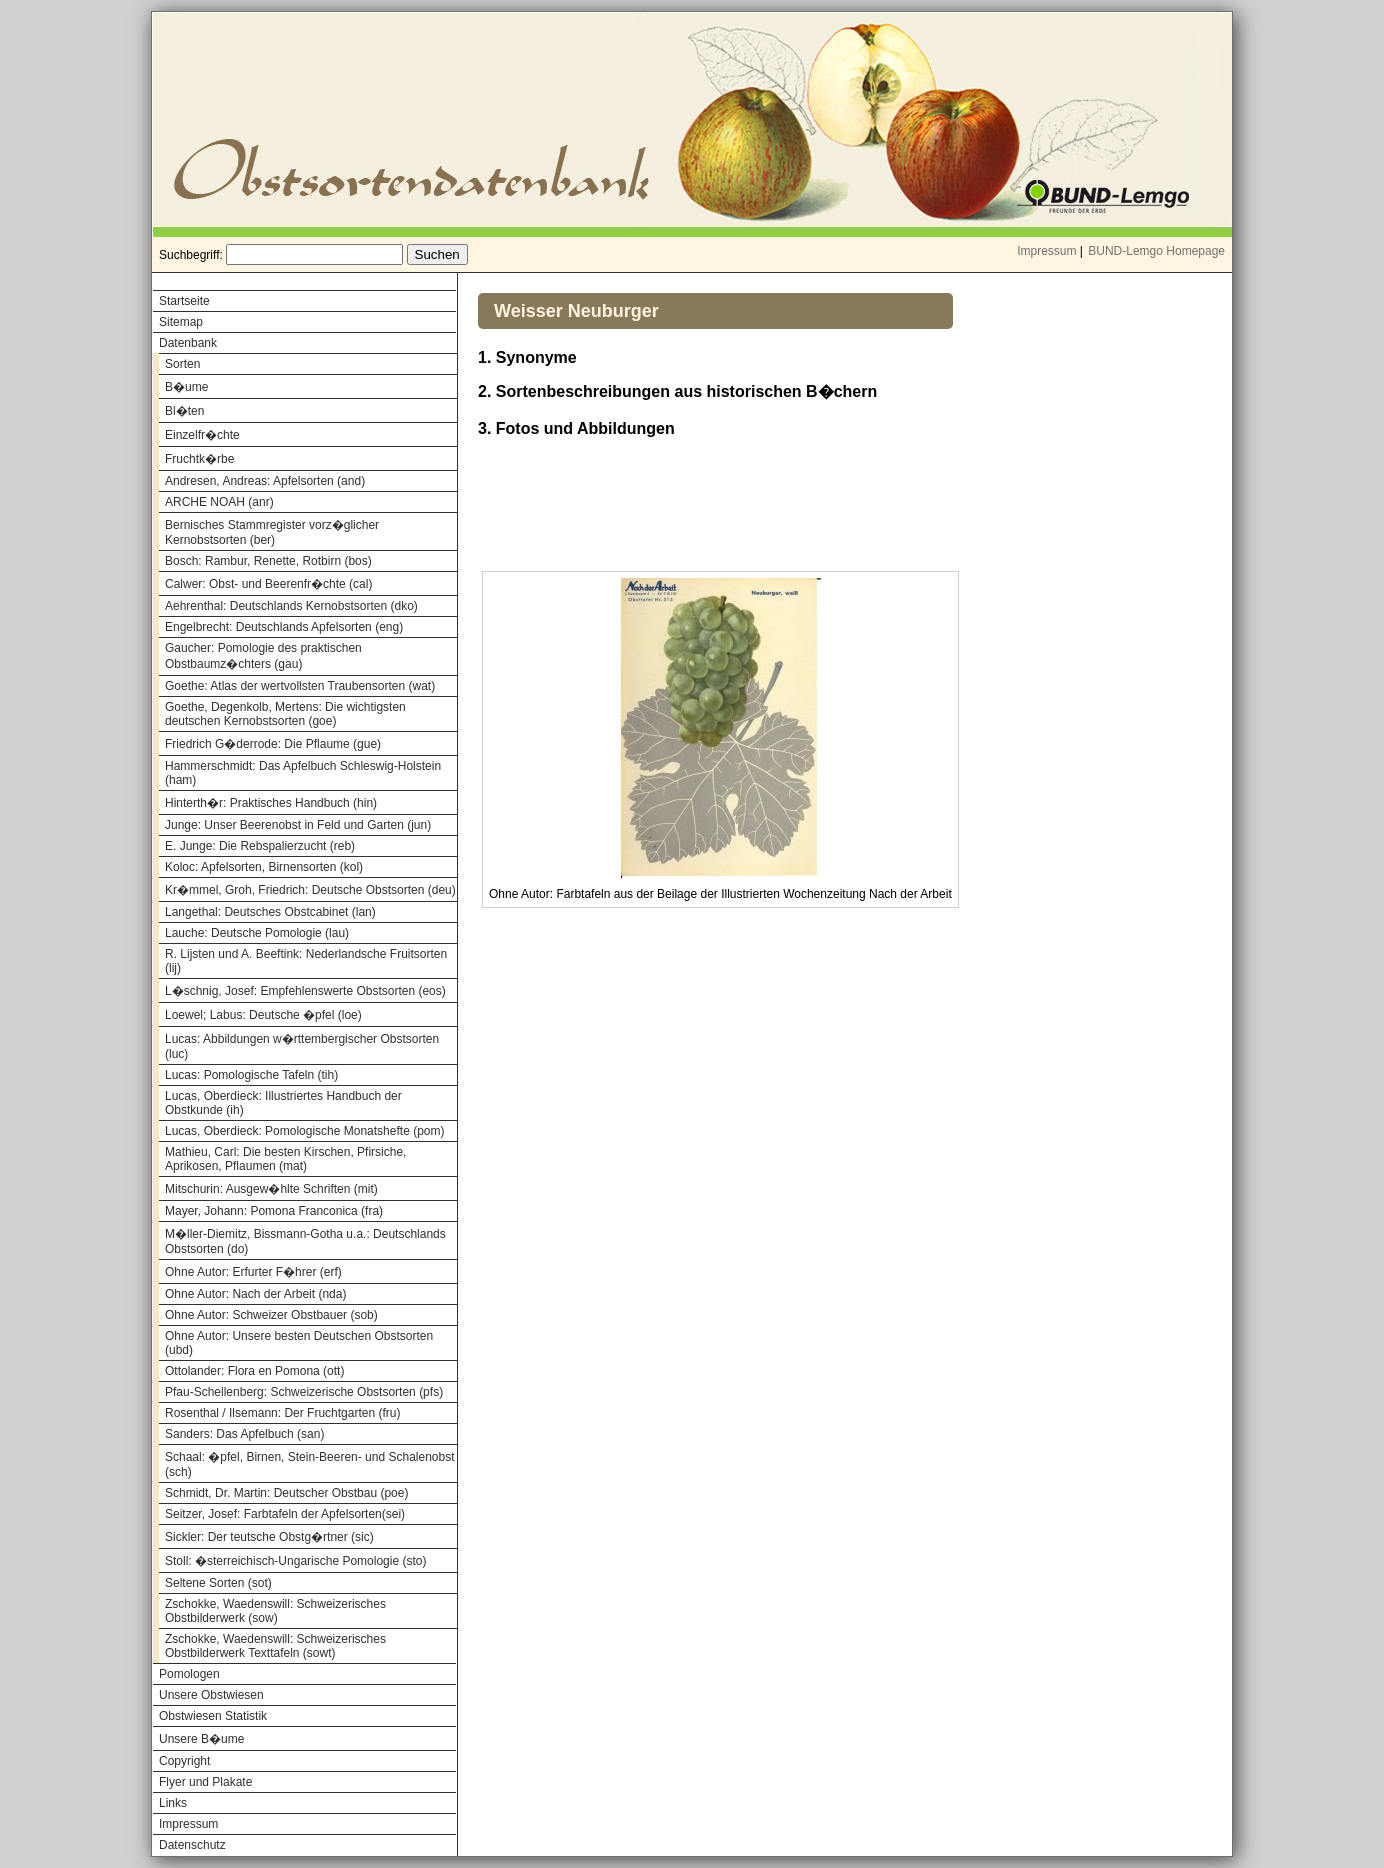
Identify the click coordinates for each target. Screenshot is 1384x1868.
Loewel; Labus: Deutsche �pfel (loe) (263, 1015)
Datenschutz (192, 1845)
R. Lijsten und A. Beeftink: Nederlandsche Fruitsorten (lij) (306, 961)
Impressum (1046, 251)
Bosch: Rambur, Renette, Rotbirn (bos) (268, 561)
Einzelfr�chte (202, 435)
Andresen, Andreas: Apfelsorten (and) (265, 481)
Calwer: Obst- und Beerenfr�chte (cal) (268, 584)
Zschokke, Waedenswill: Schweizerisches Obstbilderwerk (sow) (275, 1611)
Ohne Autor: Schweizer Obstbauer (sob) (271, 1315)
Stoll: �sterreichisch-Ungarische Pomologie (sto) (295, 1561)
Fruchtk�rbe (199, 459)
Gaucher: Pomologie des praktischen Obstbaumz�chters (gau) (263, 656)
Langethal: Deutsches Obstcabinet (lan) (270, 912)
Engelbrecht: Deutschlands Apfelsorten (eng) (284, 627)
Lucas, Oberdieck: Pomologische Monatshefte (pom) (304, 1131)
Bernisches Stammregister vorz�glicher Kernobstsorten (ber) (272, 532)
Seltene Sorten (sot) (218, 1583)
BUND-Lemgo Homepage (1156, 251)
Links (173, 1803)
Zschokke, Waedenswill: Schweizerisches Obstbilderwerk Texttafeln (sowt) (275, 1646)
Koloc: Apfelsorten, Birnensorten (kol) (264, 867)
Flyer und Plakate (205, 1782)
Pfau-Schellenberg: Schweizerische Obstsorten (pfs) (304, 1392)
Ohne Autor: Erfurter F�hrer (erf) (253, 1272)
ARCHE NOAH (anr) (219, 502)
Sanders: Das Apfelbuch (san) (244, 1434)
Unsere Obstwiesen (211, 1695)
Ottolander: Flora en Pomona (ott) (254, 1371)
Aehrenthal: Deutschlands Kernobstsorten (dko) (291, 606)
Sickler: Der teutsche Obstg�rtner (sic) (269, 1537)
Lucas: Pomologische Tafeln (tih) (251, 1075)
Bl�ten (184, 411)
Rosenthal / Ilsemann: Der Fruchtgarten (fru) (282, 1413)
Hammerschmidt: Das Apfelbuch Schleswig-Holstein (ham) (303, 773)
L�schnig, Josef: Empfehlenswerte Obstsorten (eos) (305, 991)
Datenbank (188, 343)
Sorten (182, 364)
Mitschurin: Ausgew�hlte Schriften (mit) (271, 1189)
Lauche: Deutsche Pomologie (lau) (257, 933)
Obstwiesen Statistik (213, 1716)
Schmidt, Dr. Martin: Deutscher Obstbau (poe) (286, 1493)
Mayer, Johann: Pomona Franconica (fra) (274, 1211)
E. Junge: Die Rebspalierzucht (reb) (260, 846)
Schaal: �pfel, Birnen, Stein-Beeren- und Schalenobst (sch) (310, 1464)
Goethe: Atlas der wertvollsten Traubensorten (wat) (300, 686)
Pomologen (189, 1674)
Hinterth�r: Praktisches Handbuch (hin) (271, 803)
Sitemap (181, 322)
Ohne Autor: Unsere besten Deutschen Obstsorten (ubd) (299, 1343)
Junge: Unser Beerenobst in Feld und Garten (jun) (298, 825)
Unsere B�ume (201, 1739)
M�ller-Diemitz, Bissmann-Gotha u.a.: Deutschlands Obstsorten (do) (305, 1241)
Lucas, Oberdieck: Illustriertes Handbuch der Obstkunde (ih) (283, 1103)
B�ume (186, 387)
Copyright (184, 1761)
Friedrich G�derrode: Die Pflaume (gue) (273, 744)
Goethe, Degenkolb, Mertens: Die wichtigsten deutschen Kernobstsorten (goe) (285, 714)
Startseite (184, 301)
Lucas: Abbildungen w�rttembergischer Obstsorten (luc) (302, 1046)
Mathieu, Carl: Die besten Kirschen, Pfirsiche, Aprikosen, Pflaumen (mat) (285, 1159)
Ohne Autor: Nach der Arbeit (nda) (255, 1294)
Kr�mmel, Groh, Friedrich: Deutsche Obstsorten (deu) (310, 890)
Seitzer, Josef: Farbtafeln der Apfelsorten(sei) (285, 1514)
